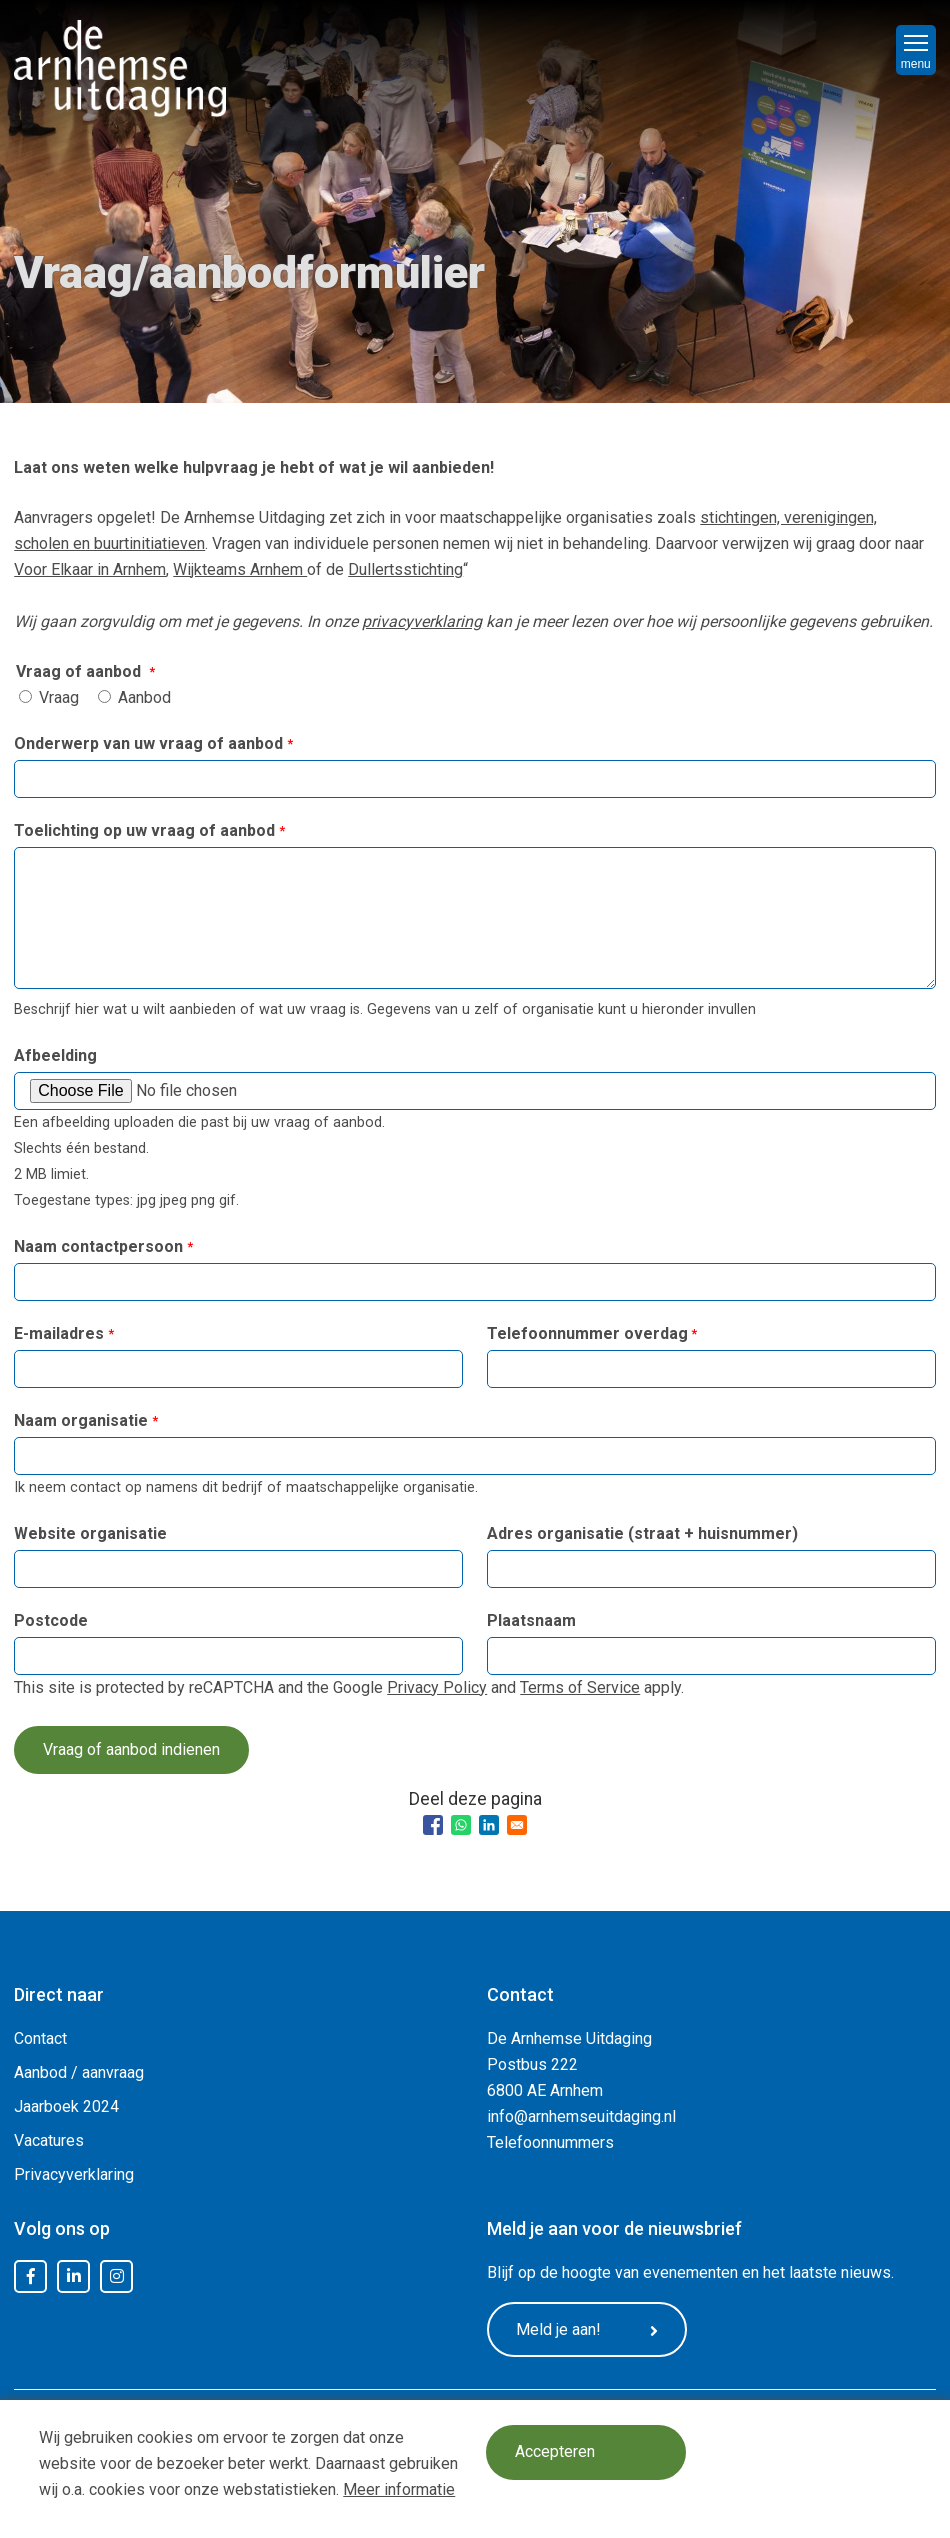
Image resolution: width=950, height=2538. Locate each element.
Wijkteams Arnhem (240, 569)
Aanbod (144, 697)
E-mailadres (59, 1333)
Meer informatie (399, 2489)
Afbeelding (55, 1055)
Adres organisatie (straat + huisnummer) (642, 1533)
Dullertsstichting (405, 569)
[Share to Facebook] (433, 1825)
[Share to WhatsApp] (461, 1825)
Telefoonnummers (550, 2142)
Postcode (51, 1620)
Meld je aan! (587, 2330)
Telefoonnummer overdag (587, 1333)
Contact (40, 2038)
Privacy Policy (437, 1687)
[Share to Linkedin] (489, 1825)
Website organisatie (90, 1533)
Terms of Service (580, 1687)
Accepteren (555, 2452)
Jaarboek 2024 (66, 2106)
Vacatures (49, 2140)
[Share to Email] (517, 1825)
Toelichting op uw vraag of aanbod (144, 830)
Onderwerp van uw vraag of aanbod (148, 743)
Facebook (31, 2277)
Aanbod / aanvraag (79, 2072)
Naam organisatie (81, 1420)
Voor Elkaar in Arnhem (90, 569)
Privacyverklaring (74, 2174)
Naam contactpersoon (98, 1246)
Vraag (59, 697)
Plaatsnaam (531, 1620)
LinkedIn (74, 2277)
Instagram (117, 2277)
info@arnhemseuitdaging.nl (581, 2116)
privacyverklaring (422, 621)
